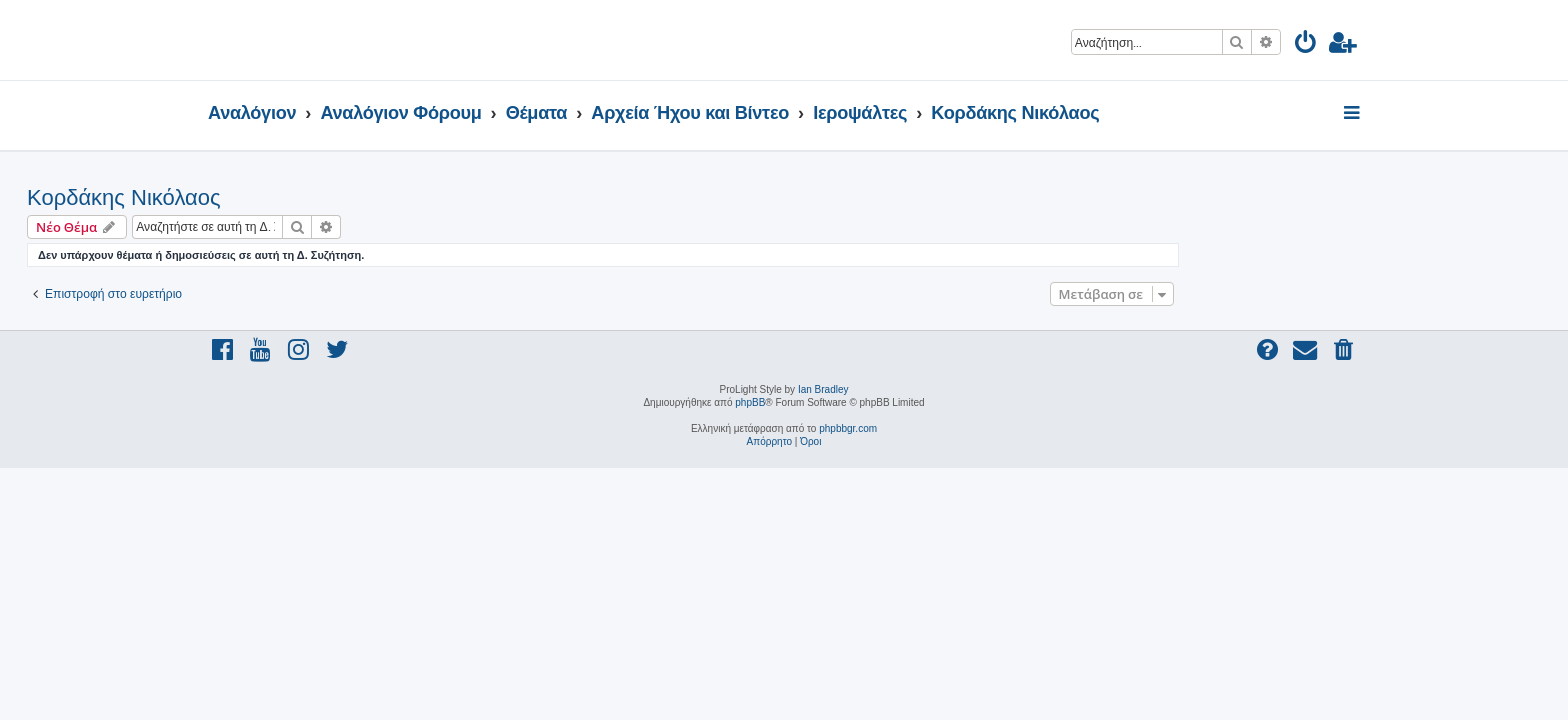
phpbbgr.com (848, 428)
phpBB (750, 402)
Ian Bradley (823, 389)
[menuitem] (1306, 45)
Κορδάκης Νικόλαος (305, 197)
